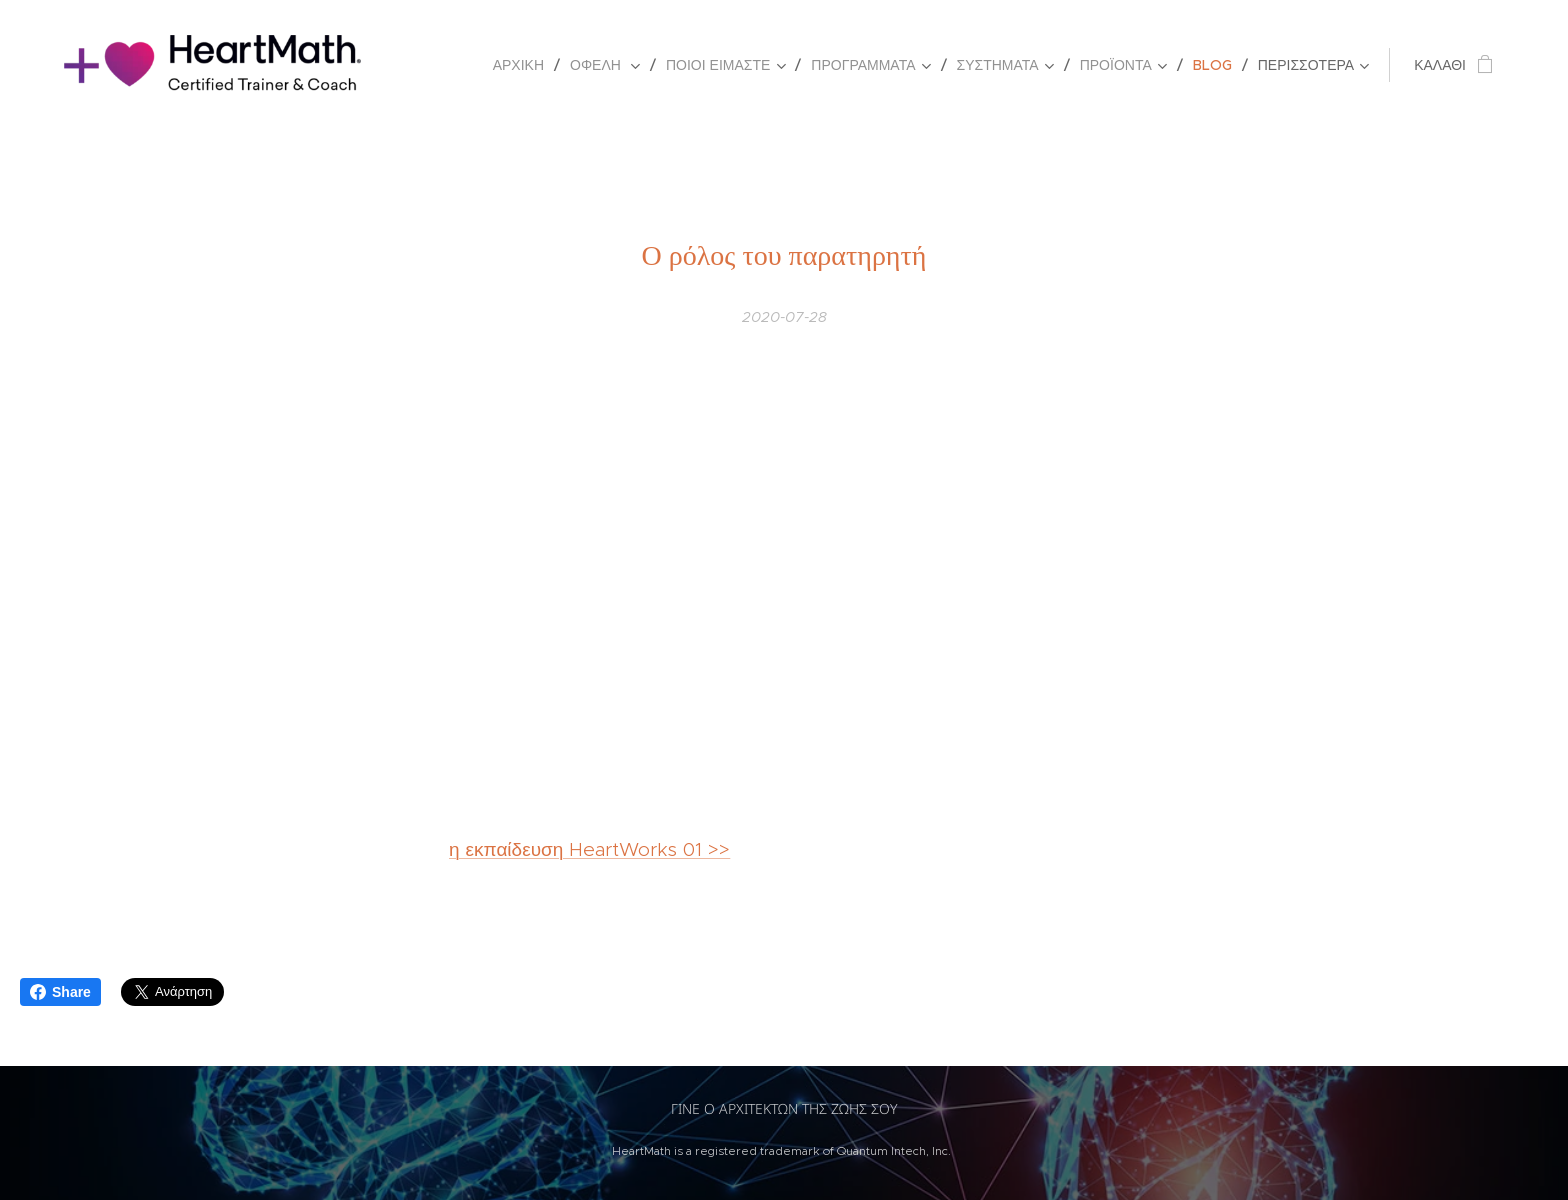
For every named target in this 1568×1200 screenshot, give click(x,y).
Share (60, 992)
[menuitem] (524, 65)
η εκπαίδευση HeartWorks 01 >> (589, 849)
